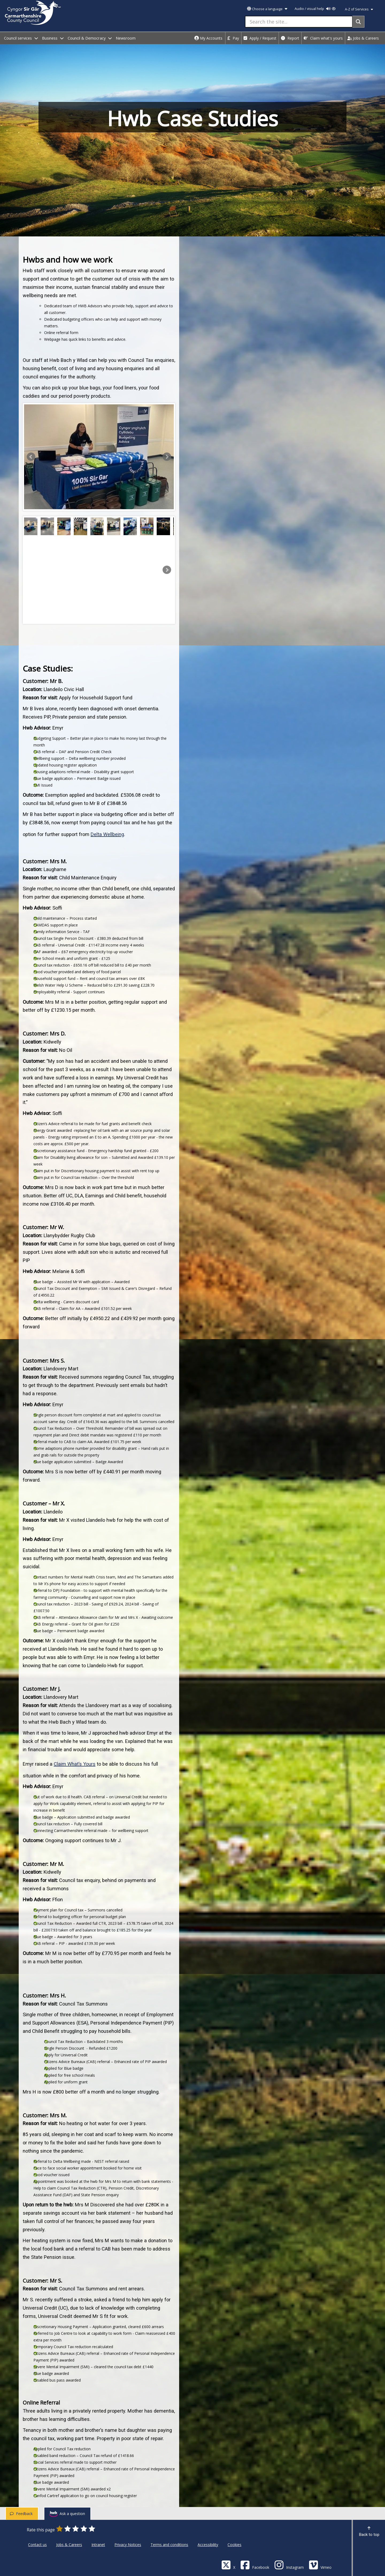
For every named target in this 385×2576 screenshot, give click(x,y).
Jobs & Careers (363, 38)
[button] (31, 457)
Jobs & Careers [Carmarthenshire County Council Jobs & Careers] (69, 2544)
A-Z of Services (359, 9)
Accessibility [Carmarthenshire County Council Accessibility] (208, 2544)
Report (290, 38)
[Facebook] (255, 2565)
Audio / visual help (315, 8)
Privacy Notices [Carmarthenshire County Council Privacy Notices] (127, 2544)
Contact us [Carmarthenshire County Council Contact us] (37, 2544)
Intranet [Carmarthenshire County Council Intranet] (98, 2544)
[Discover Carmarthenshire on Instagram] (289, 2565)
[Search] (358, 22)
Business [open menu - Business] (53, 38)
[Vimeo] (320, 2565)
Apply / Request (260, 38)
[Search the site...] (299, 22)
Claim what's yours (323, 38)
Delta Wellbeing (107, 834)
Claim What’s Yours (74, 1764)
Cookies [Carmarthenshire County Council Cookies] (234, 2544)
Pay (233, 38)
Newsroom (126, 38)
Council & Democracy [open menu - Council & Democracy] (90, 38)
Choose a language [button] (267, 9)
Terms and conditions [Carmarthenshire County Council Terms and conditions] (169, 2544)
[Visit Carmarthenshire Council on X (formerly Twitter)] (228, 2565)
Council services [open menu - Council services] (21, 38)
